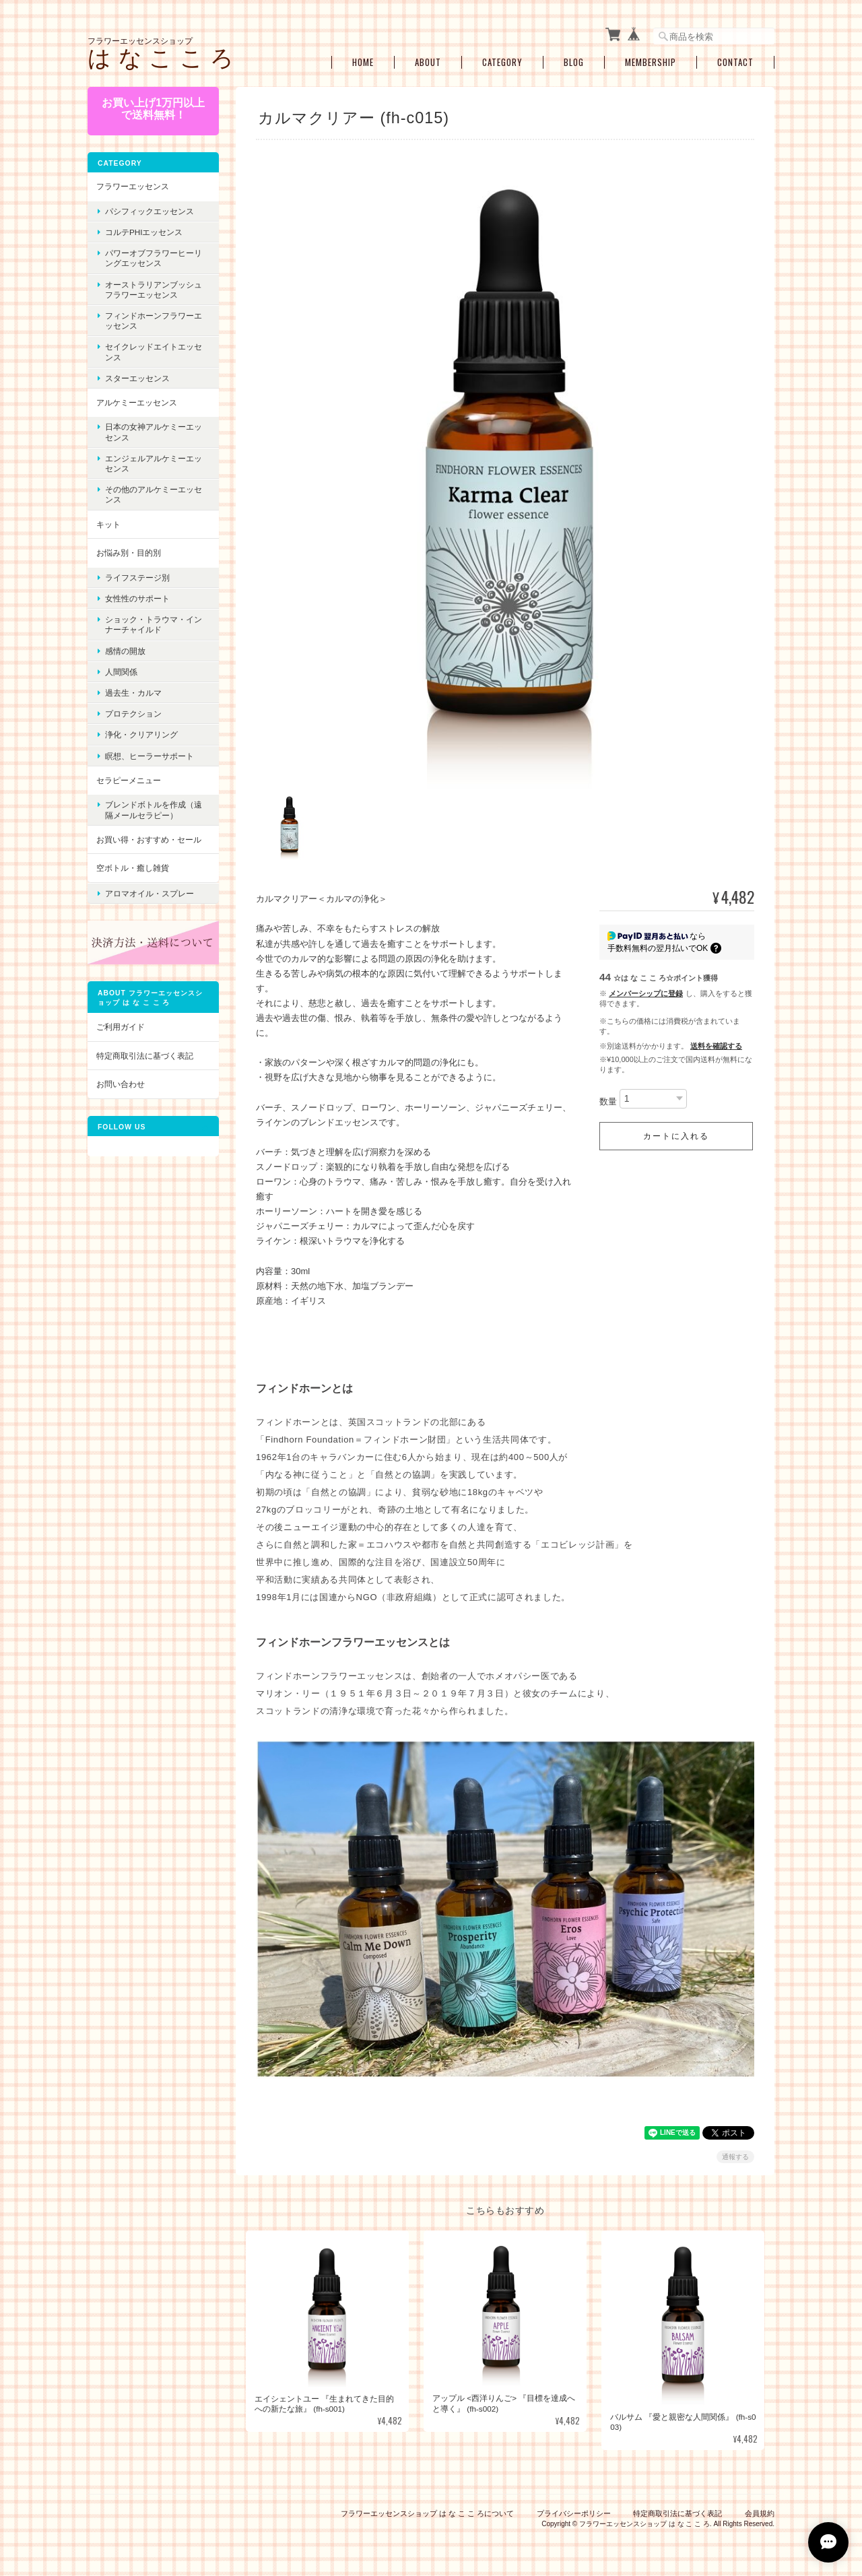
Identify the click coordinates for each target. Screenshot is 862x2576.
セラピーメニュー (128, 780)
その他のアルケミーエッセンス (153, 494)
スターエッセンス (137, 378)
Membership (650, 62)
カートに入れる (676, 1129)
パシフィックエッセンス (149, 211)
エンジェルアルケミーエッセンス (153, 463)
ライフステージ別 (137, 577)
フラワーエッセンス (132, 186)
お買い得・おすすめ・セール (148, 839)
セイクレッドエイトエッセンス (153, 351)
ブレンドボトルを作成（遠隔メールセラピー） (153, 809)
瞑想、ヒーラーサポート (149, 756)
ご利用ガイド (120, 1026)
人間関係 (121, 671)
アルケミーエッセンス (136, 402)
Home (363, 62)
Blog (574, 62)
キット (108, 524)
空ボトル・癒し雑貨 (132, 867)
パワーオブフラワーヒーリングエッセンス (153, 258)
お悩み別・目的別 (128, 552)
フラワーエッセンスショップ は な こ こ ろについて (427, 2507)
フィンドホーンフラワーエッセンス (153, 320)
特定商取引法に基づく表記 (144, 1055)
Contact (735, 62)
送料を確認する (716, 1039)
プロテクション (133, 713)
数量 (608, 1095)
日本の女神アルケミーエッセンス (153, 431)
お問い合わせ (120, 1084)
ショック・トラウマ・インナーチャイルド (153, 624)
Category (502, 62)
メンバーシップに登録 (646, 987)
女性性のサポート (137, 598)
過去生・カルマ (133, 692)
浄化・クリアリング (141, 734)
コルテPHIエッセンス (144, 232)
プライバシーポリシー (574, 2507)
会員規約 (759, 2507)
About (428, 62)
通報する (735, 2150)
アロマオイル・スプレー (149, 893)
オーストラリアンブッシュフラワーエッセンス (153, 289)
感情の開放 (125, 651)
